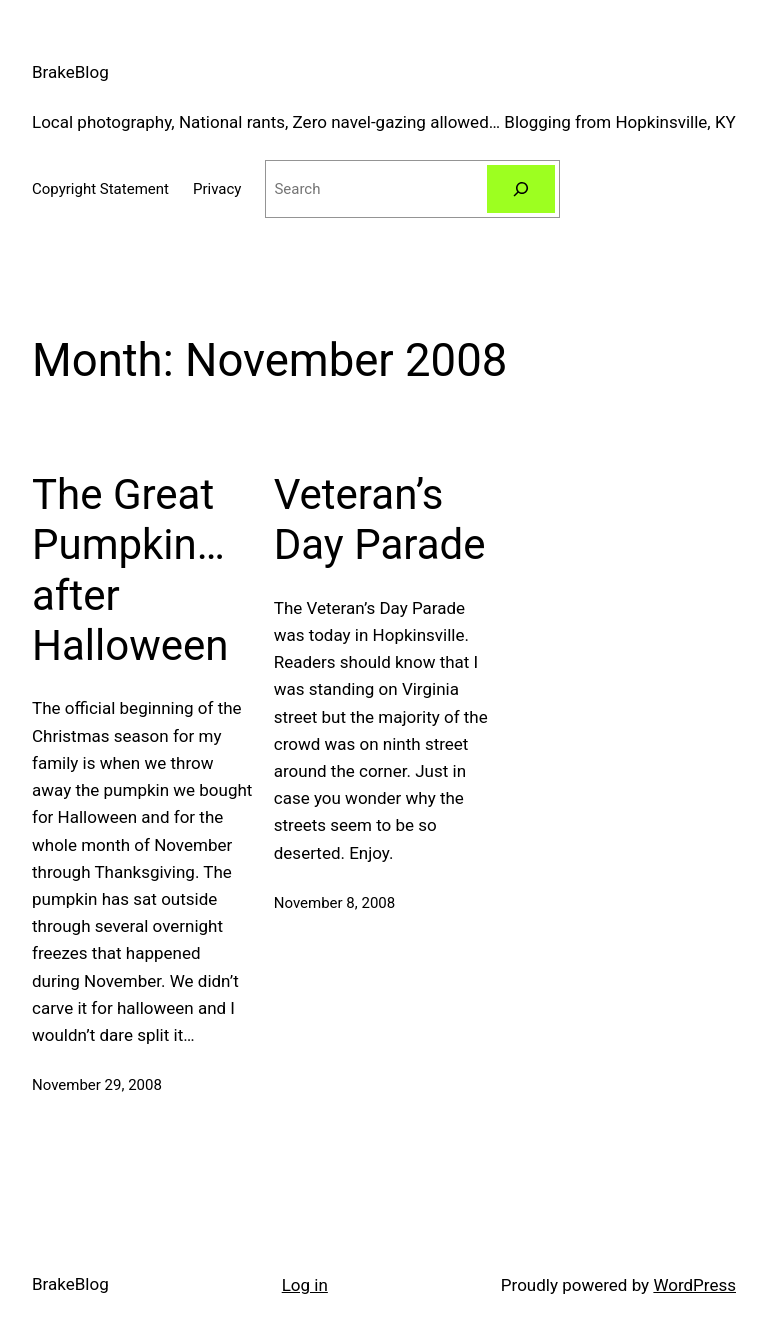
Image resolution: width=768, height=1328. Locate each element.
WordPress (694, 1285)
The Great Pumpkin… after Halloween (130, 570)
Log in (305, 1285)
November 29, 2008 (97, 1085)
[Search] (521, 189)
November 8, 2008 (334, 903)
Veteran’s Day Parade (380, 519)
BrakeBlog (70, 72)
